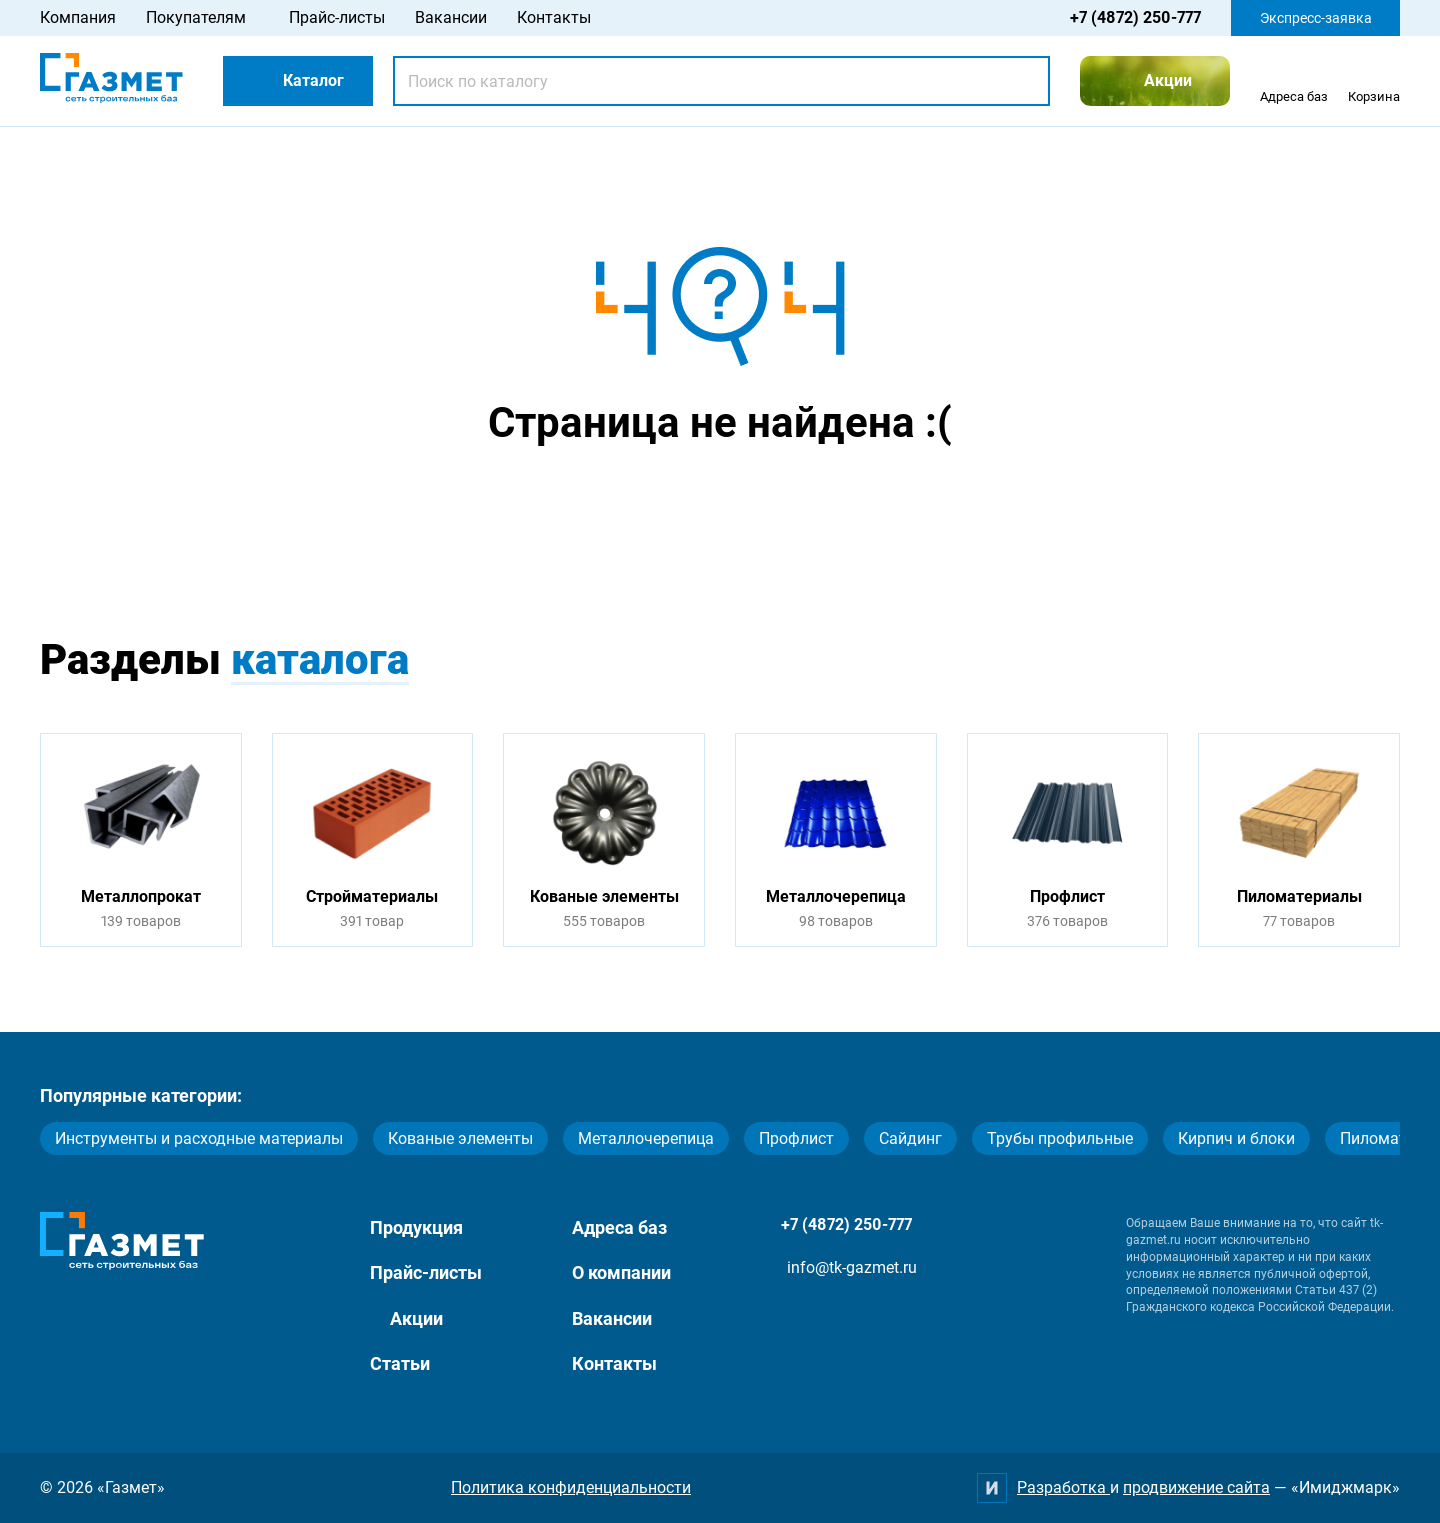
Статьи (400, 1363)
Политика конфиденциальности (571, 1487)
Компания (78, 17)
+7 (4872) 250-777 (1135, 17)
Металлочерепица (646, 1138)
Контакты (554, 17)
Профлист (796, 1138)
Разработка (1063, 1487)
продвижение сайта (1196, 1487)
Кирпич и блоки (1236, 1138)
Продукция (416, 1227)
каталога (320, 659)
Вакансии (451, 17)
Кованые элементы (460, 1138)
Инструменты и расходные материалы (199, 1138)
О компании (621, 1272)
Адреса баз (619, 1227)
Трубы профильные (1060, 1138)
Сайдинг (910, 1138)
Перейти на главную (657, 501)
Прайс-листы (337, 17)
